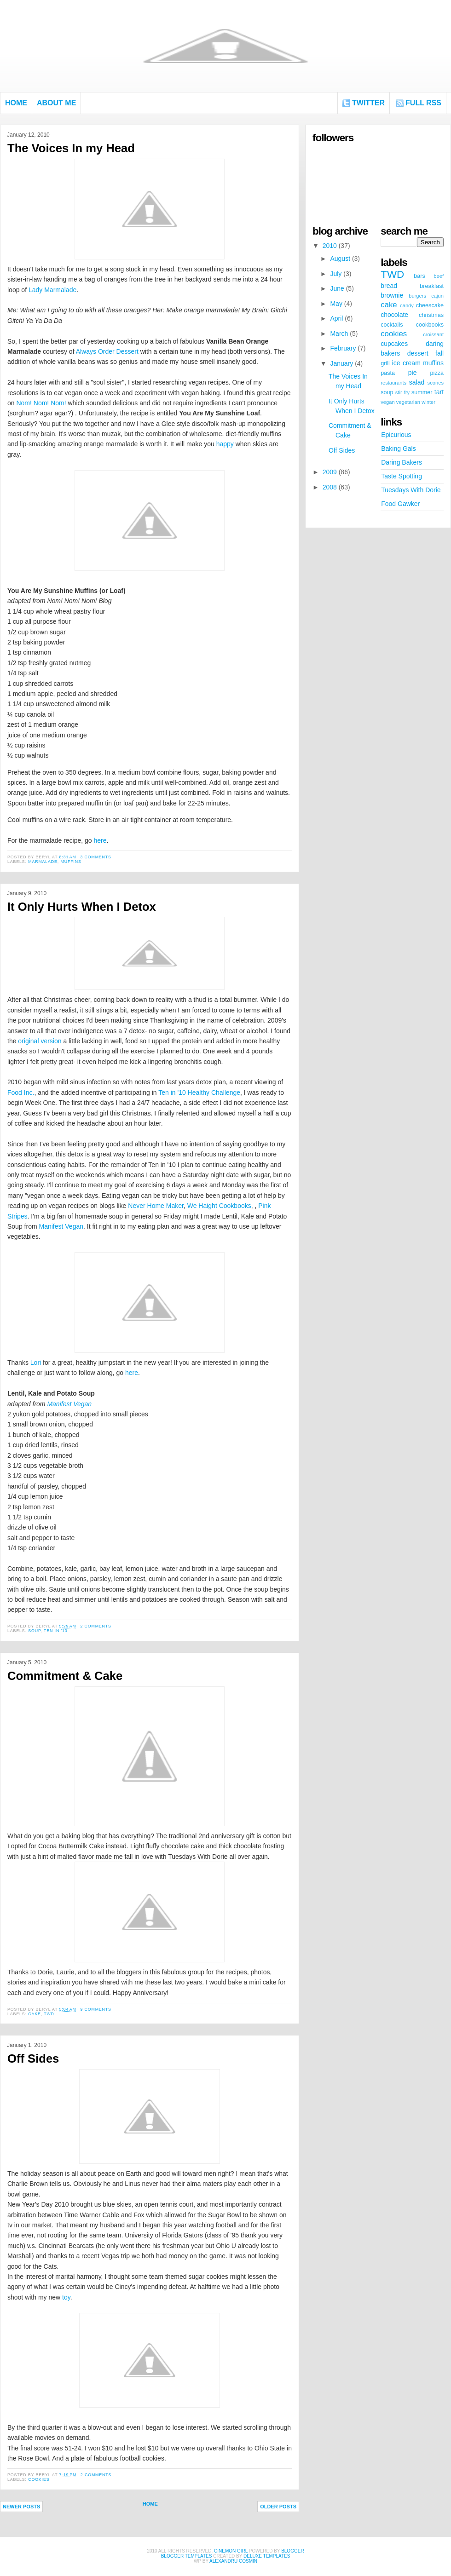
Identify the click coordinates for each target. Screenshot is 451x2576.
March (339, 333)
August (340, 258)
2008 (330, 487)
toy (66, 2297)
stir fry (402, 392)
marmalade (43, 861)
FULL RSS (423, 103)
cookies (38, 2479)
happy (225, 444)
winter (428, 402)
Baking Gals (398, 448)
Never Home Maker (156, 1205)
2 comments (95, 1626)
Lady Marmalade (52, 289)
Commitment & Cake (64, 1675)
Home (16, 103)
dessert (417, 353)
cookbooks (430, 325)
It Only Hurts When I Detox (81, 906)
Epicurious (396, 434)
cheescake (430, 305)
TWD (49, 2014)
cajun (437, 296)
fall (439, 353)
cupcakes (394, 343)
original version (39, 1041)
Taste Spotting (401, 476)
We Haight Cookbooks (219, 1205)
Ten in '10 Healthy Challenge (199, 1092)
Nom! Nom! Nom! (41, 403)
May (336, 303)
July (335, 273)
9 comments (95, 2009)
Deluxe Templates (266, 2556)
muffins (71, 861)
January (341, 363)
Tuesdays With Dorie (410, 490)
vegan (387, 402)
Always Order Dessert (107, 351)
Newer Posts (21, 2506)
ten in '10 (56, 1630)
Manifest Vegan (61, 1226)
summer (421, 392)
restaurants (393, 382)
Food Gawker (400, 503)
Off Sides (33, 2058)
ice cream (406, 363)
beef (439, 276)
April (336, 318)
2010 (330, 245)
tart (439, 392)
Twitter (368, 103)
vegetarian (408, 402)
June (337, 288)
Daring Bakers (401, 462)
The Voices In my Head (71, 148)
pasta (388, 373)
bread (389, 285)
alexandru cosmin (233, 2561)
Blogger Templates (186, 2556)
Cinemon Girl (231, 2550)
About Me (56, 103)
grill (385, 363)
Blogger (292, 2550)
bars (419, 276)
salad (416, 382)
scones (436, 382)
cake (34, 2014)
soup (34, 1630)
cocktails (392, 325)
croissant (433, 334)
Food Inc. (20, 1092)
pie (412, 372)
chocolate (394, 314)
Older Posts (278, 2506)
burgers (417, 296)
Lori (35, 1362)
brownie (392, 295)
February (343, 348)
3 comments (95, 857)
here (100, 840)
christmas (431, 315)
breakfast (432, 286)
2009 (330, 472)
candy (407, 305)
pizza (437, 373)
